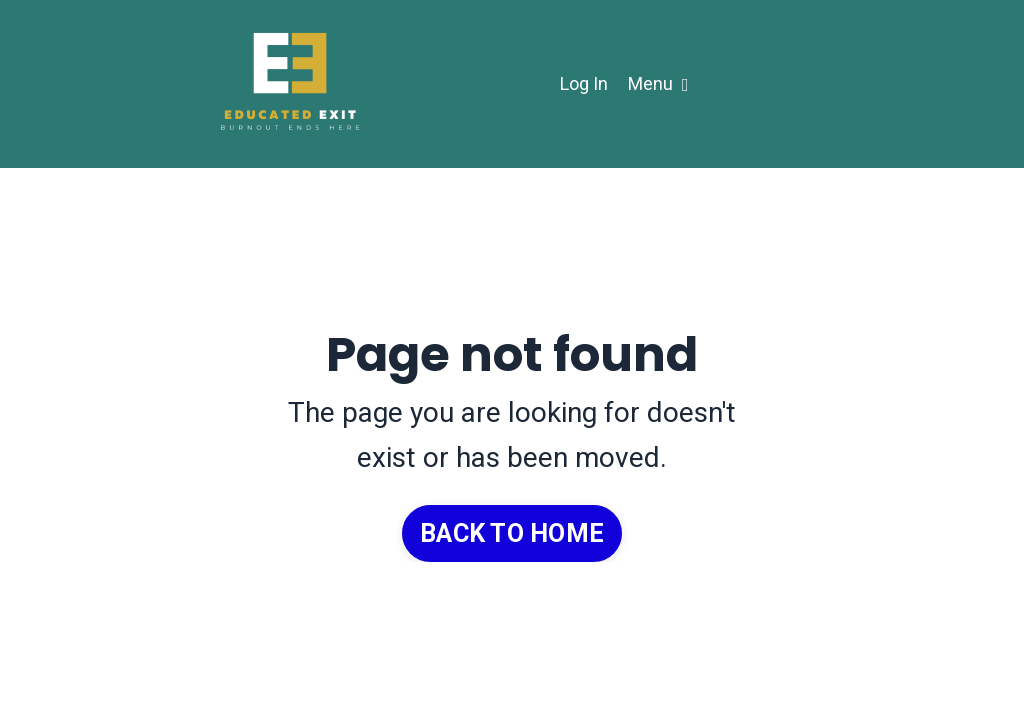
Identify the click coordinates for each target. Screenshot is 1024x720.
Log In (584, 83)
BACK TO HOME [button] (512, 533)
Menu (658, 83)
